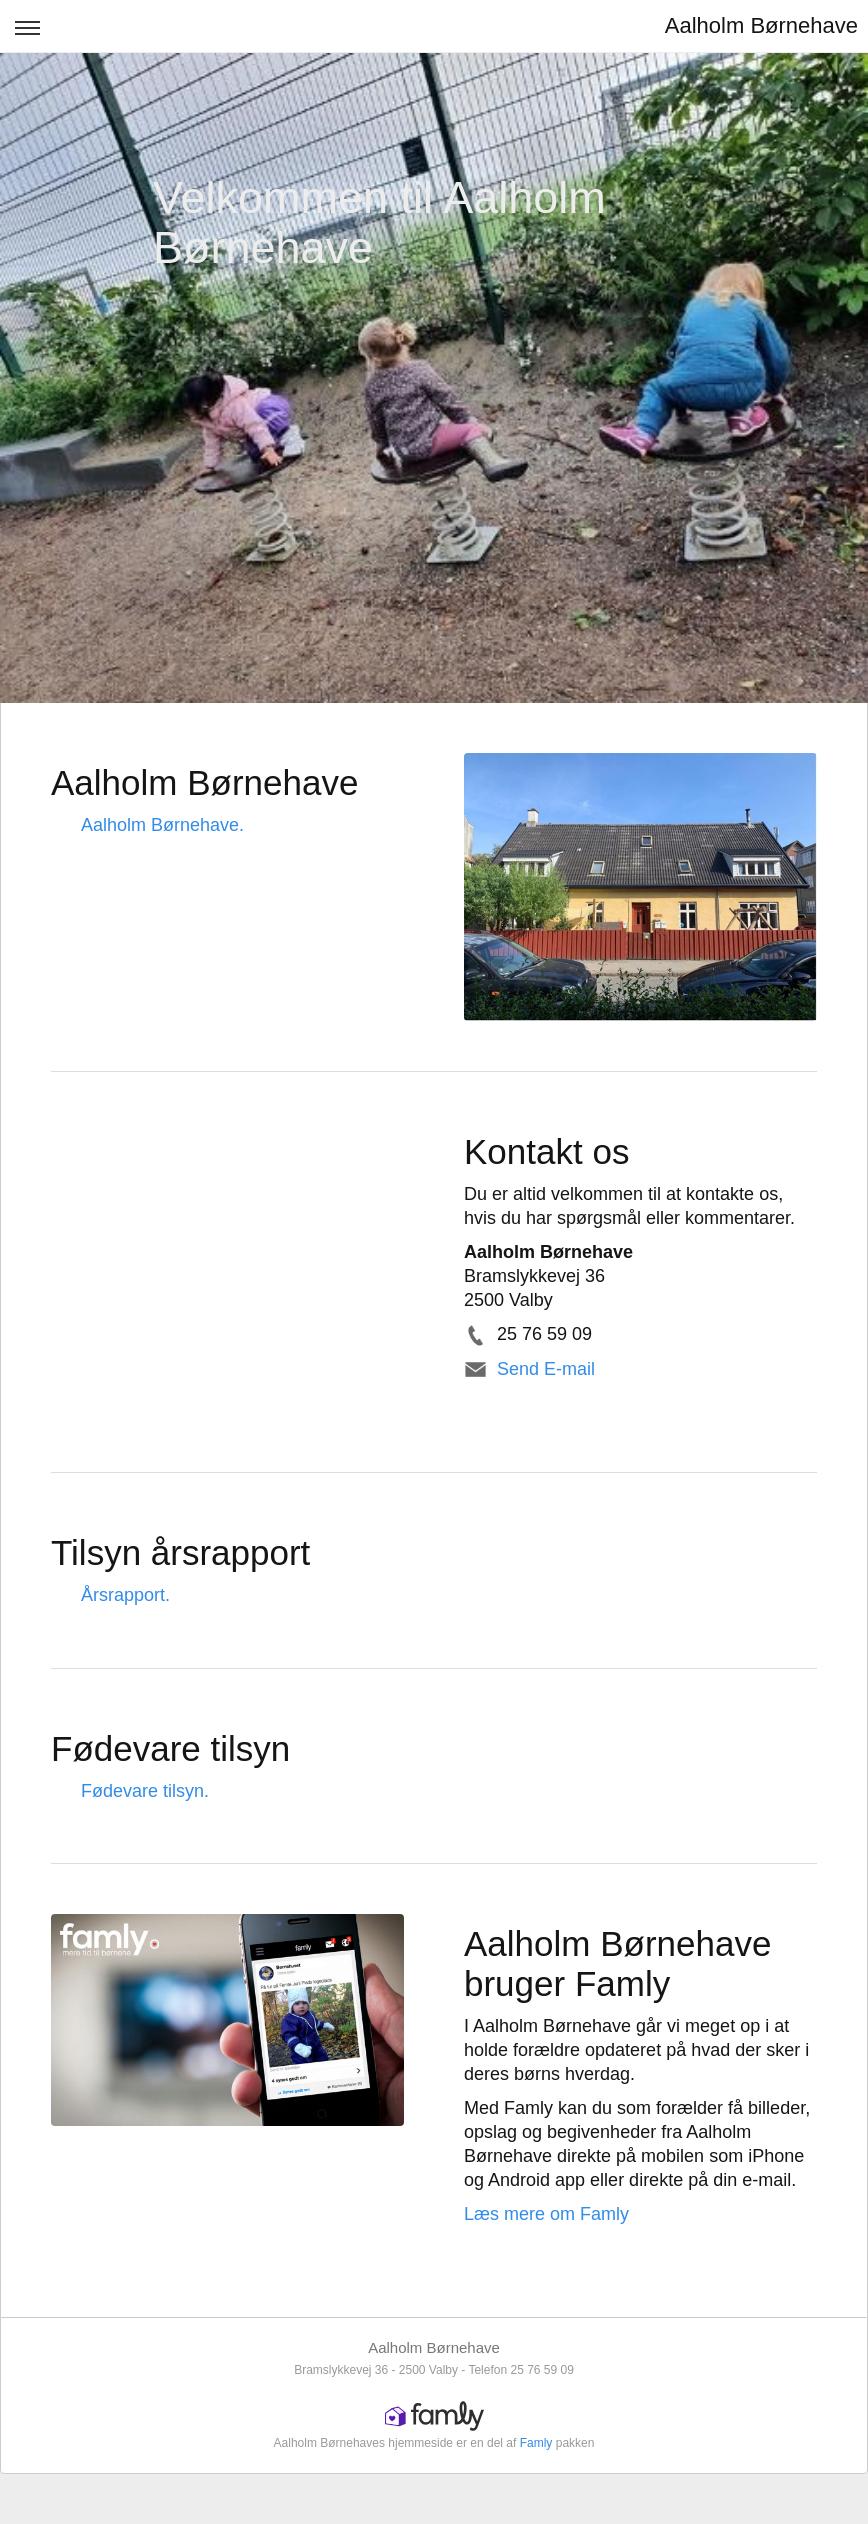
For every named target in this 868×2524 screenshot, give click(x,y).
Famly (536, 2443)
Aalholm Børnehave (761, 25)
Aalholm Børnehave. (162, 825)
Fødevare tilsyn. (145, 1791)
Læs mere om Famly (546, 2214)
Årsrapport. (125, 1595)
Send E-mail (546, 1369)
